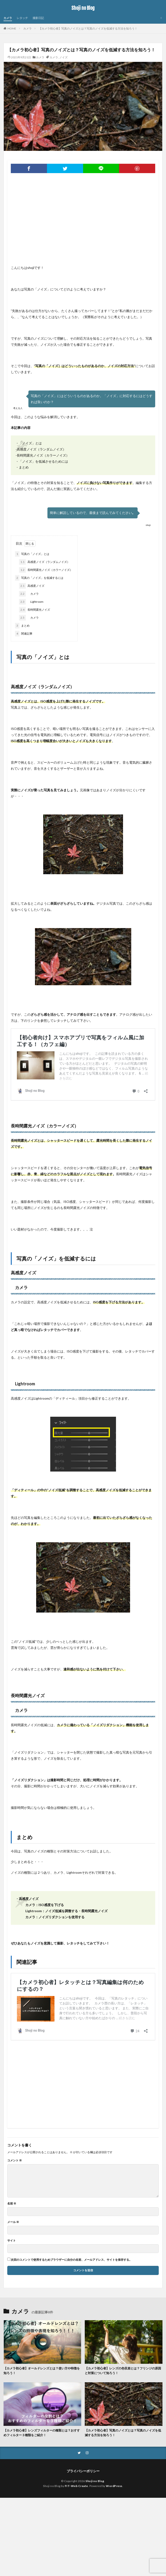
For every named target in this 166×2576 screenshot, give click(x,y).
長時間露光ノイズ (34, 610)
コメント (14, 2160)
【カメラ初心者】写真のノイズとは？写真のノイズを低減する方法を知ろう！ (88, 28)
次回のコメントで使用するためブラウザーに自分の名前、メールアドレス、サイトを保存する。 (71, 2259)
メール (13, 2222)
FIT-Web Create (76, 2486)
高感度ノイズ (31, 586)
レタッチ (22, 18)
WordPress (114, 2486)
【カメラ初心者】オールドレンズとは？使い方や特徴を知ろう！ (42, 2370)
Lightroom (31, 602)
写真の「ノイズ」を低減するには (39, 578)
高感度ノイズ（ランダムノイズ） (44, 562)
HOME (12, 28)
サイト (11, 2240)
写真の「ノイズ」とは (32, 554)
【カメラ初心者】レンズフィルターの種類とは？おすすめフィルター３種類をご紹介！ (42, 2432)
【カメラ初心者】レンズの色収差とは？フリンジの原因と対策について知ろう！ (123, 2370)
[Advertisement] (83, 221)
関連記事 (23, 633)
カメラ (8, 18)
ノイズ (63, 57)
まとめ (22, 625)
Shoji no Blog (83, 8)
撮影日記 (38, 18)
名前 (11, 2203)
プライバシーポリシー (83, 2471)
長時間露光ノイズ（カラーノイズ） (46, 570)
